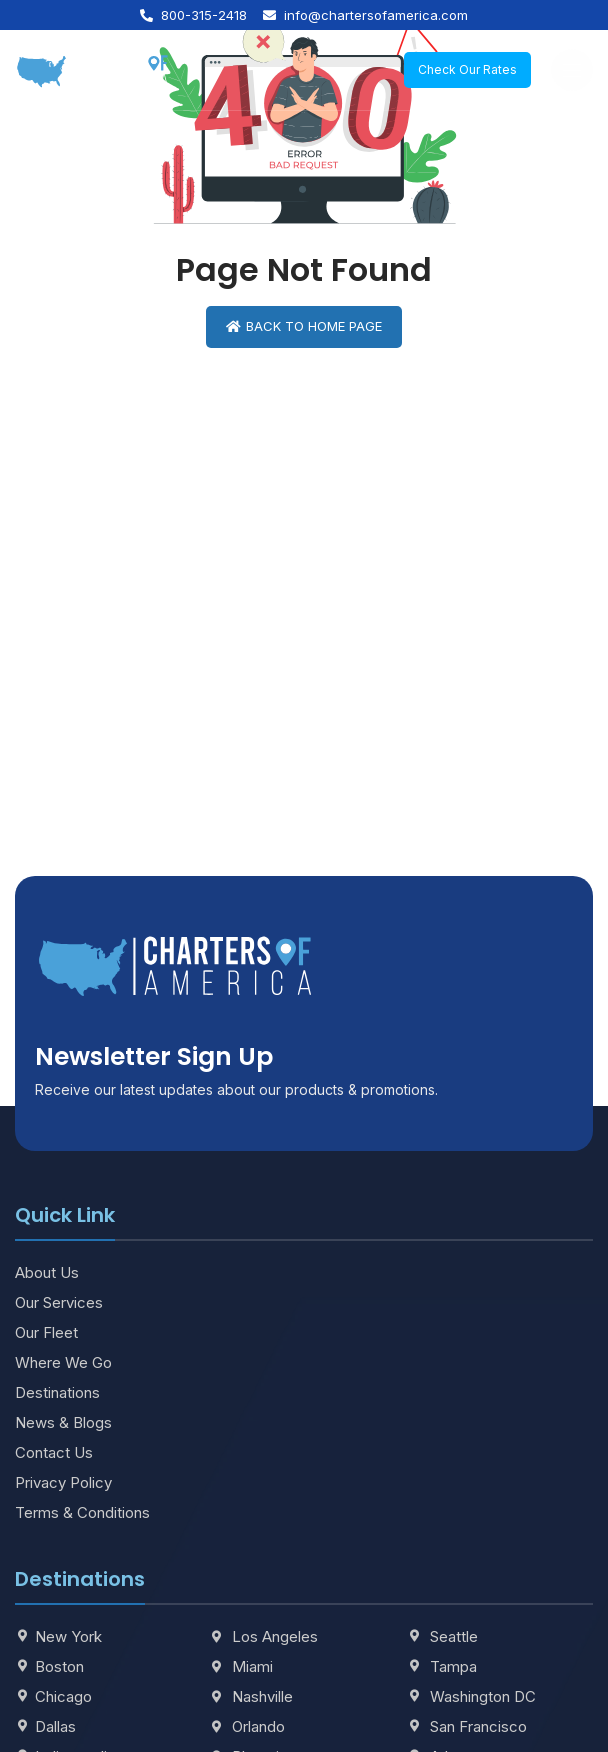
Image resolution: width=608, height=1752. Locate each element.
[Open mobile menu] (572, 70)
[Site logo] (92, 68)
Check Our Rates (467, 69)
